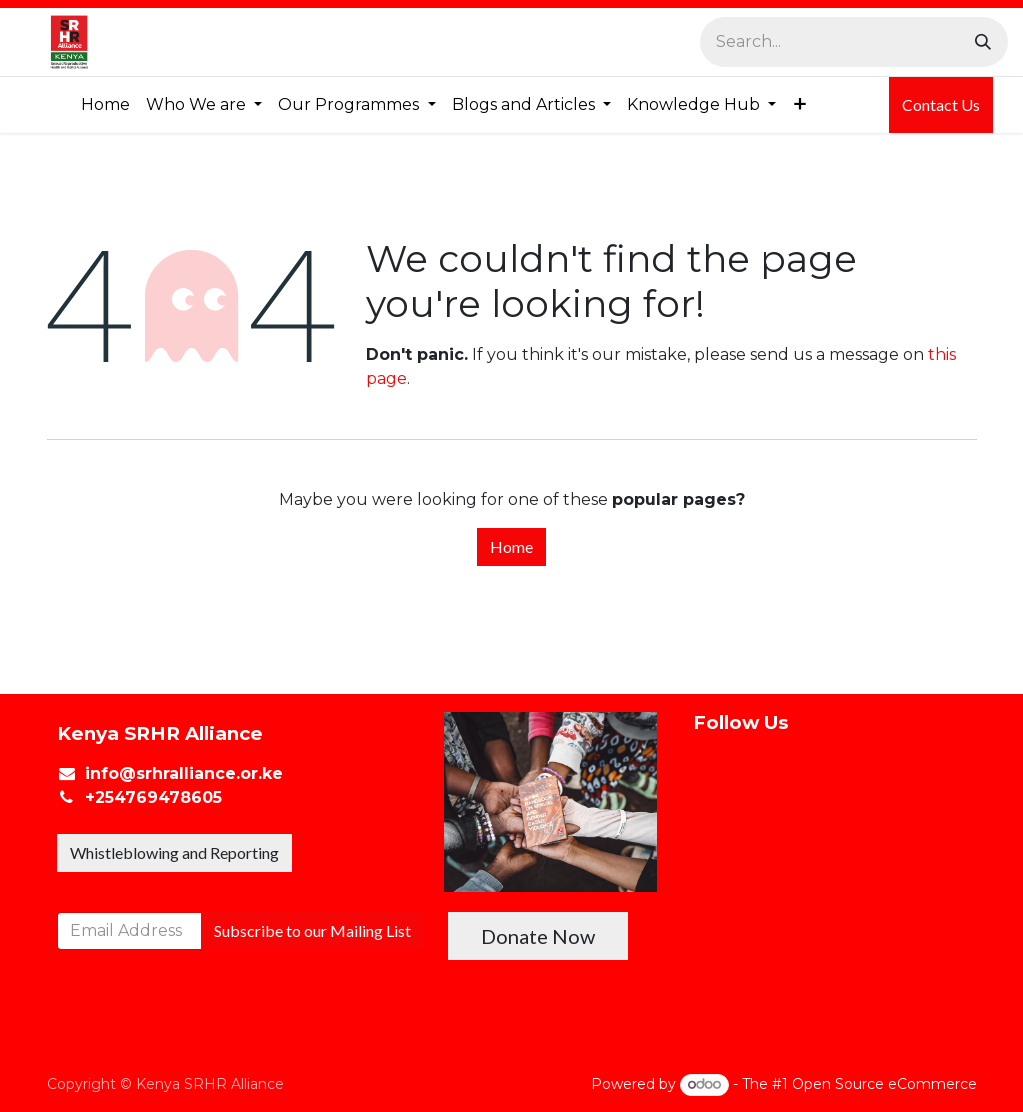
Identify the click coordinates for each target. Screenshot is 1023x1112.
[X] (744, 864)
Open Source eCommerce (884, 1084)
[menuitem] (105, 105)
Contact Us (941, 104)
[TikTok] (744, 1036)
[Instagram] (744, 950)
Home (511, 546)
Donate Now (538, 936)
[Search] (983, 42)
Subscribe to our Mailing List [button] (312, 930)
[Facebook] (744, 777)
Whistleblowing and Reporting (174, 852)
